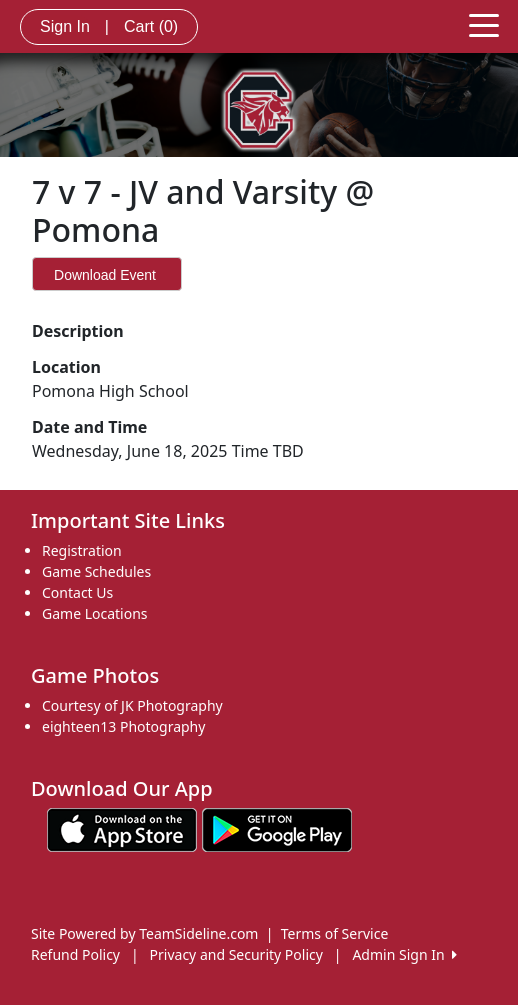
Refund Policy (75, 954)
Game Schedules (96, 571)
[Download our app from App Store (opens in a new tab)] (122, 828)
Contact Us (77, 592)
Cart (151, 26)
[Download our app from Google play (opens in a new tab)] (277, 828)
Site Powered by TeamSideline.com (144, 933)
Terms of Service (335, 933)
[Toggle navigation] (484, 24)
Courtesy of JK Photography (132, 705)
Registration (82, 550)
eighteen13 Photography (123, 726)
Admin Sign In (404, 954)
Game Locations (95, 613)
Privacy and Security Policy (236, 954)
